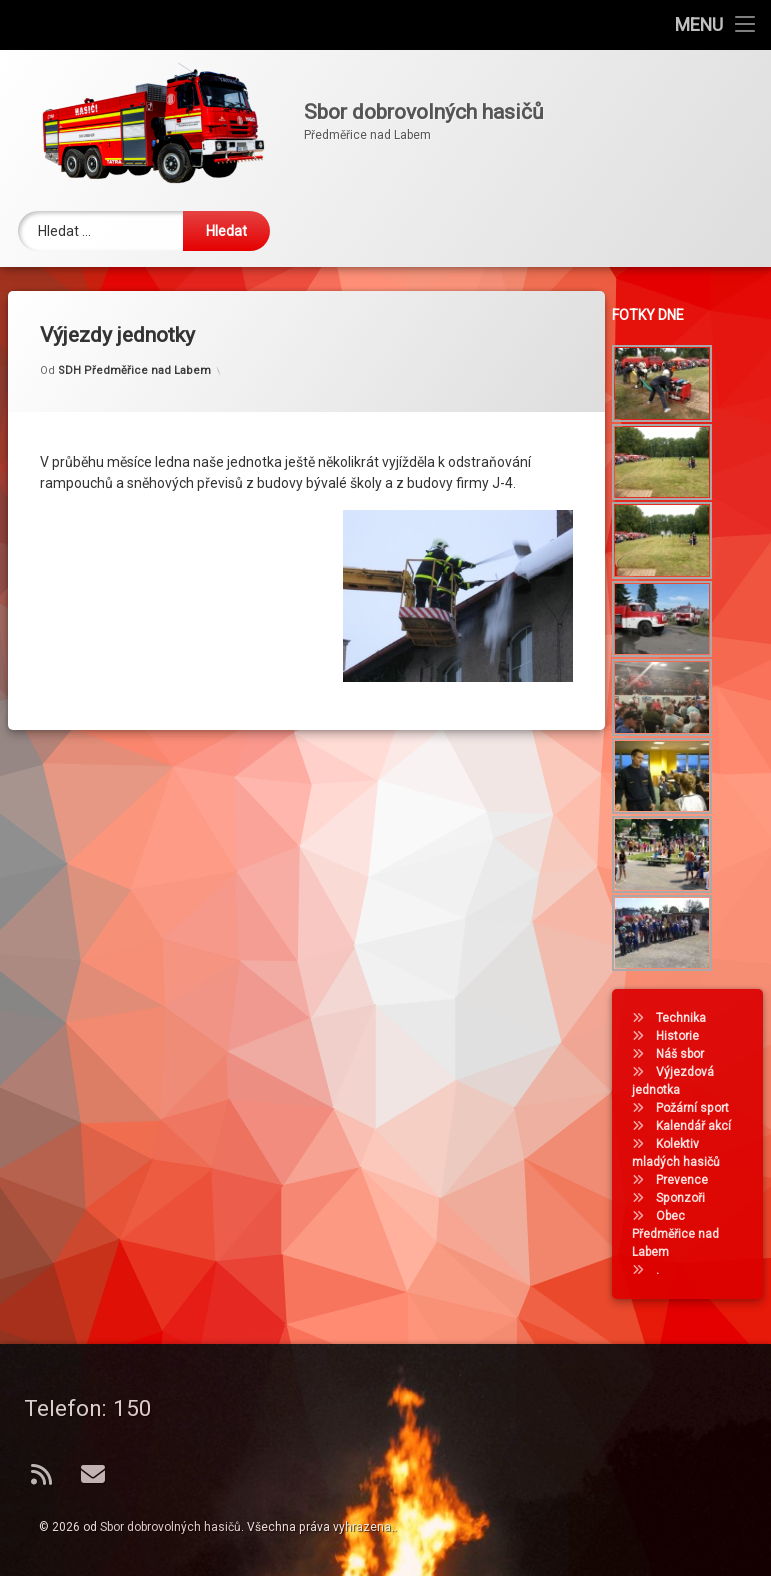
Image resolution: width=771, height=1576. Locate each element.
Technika (688, 1018)
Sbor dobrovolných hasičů (170, 1527)
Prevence (689, 1180)
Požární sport (699, 1108)
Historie (684, 1036)
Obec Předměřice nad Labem (682, 1234)
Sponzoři (687, 1198)
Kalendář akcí (700, 1126)
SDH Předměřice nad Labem (134, 350)
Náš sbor (687, 1054)
